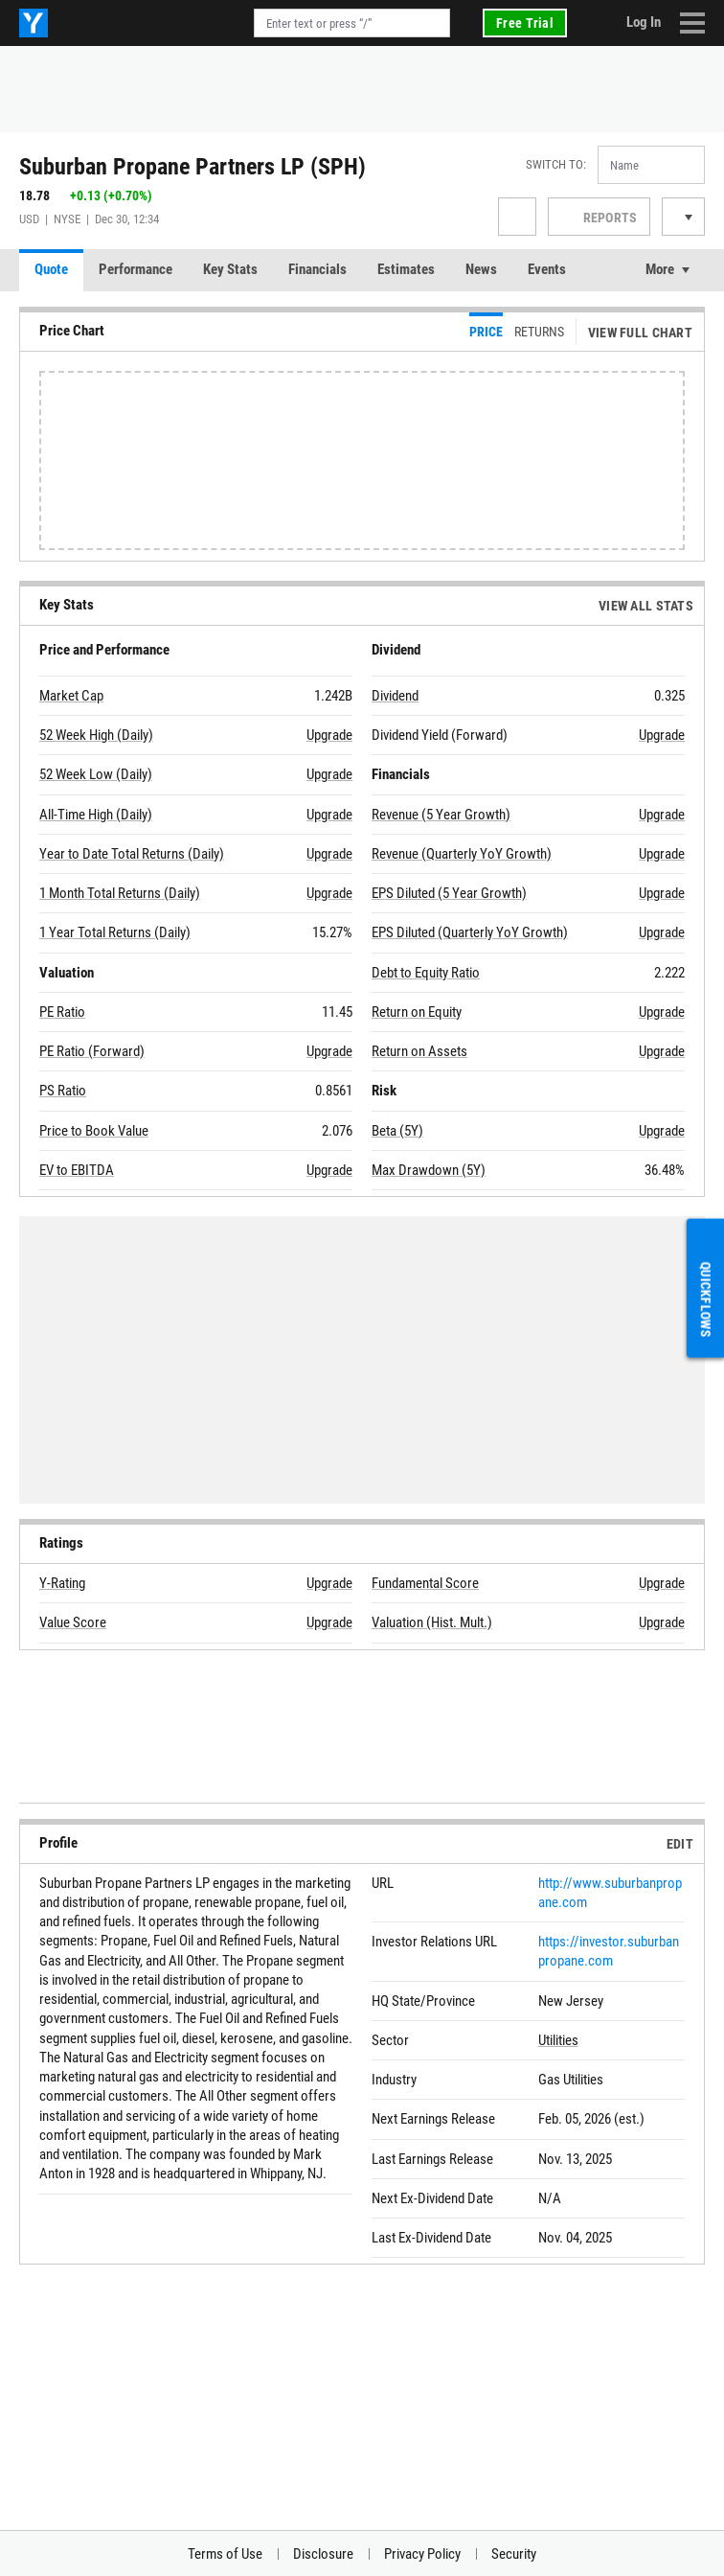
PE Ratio (62, 1012)
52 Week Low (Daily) (95, 774)
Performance (135, 269)
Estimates (406, 269)
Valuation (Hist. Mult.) (432, 1622)
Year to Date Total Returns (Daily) (131, 853)
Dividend (395, 695)
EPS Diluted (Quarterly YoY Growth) (470, 932)
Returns (539, 331)
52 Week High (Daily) (96, 735)
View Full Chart (640, 332)
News (481, 269)
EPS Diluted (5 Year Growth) (449, 893)
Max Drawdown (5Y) (429, 1170)
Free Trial (525, 23)
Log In (643, 22)
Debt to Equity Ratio (426, 972)
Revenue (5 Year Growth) (441, 814)
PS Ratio (62, 1090)
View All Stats (646, 605)
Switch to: (556, 164)
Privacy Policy (422, 2554)
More (659, 269)
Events (547, 269)
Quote (51, 269)
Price (486, 331)
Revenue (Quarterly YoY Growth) (462, 853)
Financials (317, 269)
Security (513, 2554)
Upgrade (329, 735)
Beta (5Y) (397, 1130)
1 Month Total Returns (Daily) (119, 893)
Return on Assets (419, 1051)
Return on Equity (417, 1012)
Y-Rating (62, 1583)
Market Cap (71, 695)
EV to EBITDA (76, 1170)
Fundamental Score (425, 1583)
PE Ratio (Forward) (92, 1051)
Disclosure (323, 2554)
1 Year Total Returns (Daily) (115, 932)
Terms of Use (225, 2554)
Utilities (558, 2040)
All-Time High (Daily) (95, 814)
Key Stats (230, 269)
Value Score (72, 1622)
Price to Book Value (93, 1130)
